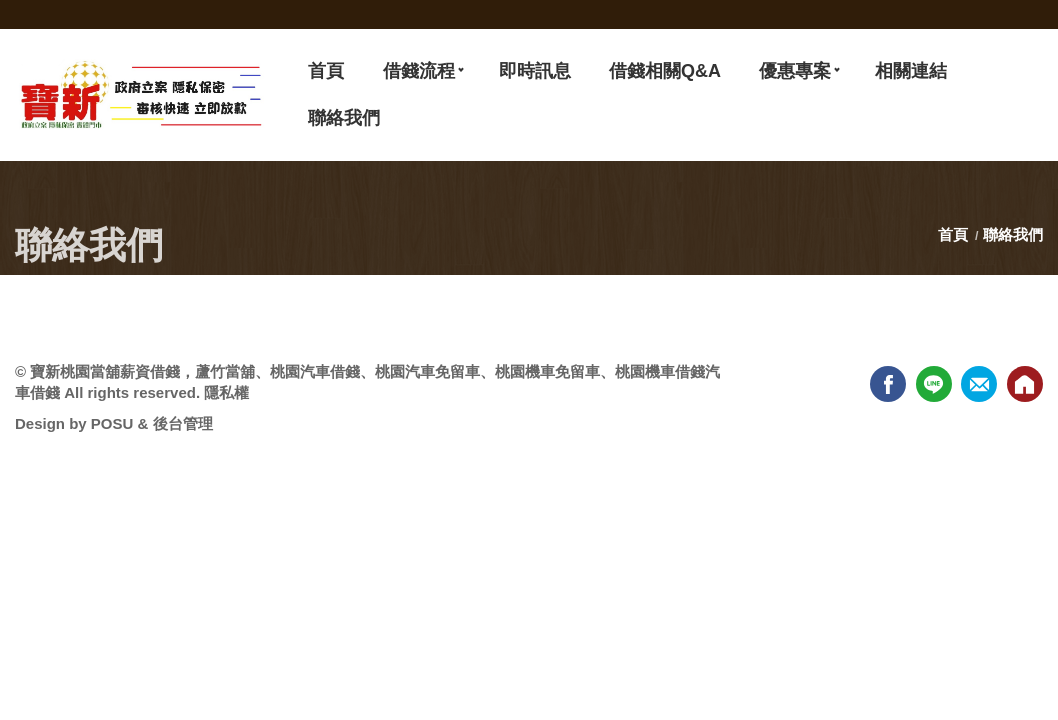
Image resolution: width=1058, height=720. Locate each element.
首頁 (955, 234)
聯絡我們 (1013, 234)
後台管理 (183, 423)
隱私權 (226, 392)
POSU (112, 423)
